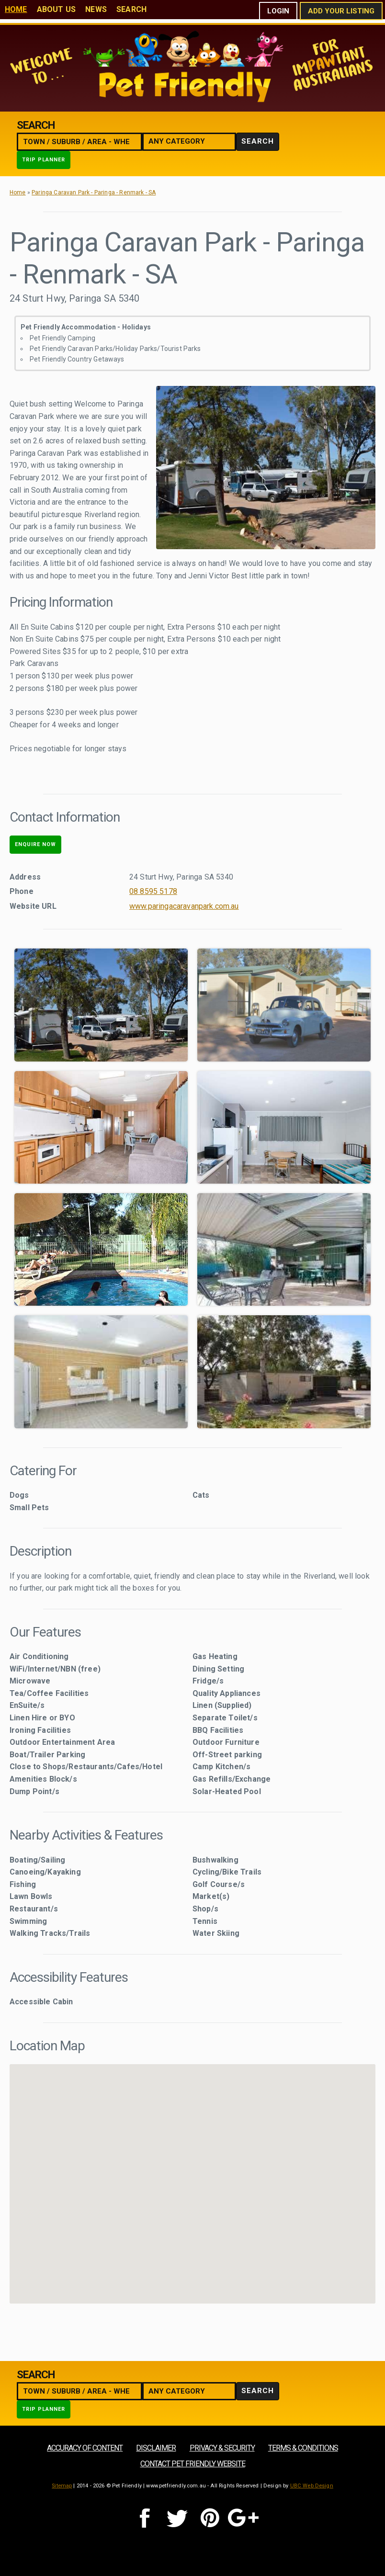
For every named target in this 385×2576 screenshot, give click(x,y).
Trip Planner (43, 160)
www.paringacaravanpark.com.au (184, 906)
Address (25, 876)
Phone (22, 891)
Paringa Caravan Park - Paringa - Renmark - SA (94, 192)
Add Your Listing (341, 11)
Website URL (33, 906)
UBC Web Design (311, 2486)
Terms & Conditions (303, 2447)
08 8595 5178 (153, 891)
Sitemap (62, 2486)
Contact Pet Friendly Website (192, 2463)
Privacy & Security (222, 2447)
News (96, 9)
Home (16, 9)
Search (131, 9)
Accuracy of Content (85, 2447)
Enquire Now (35, 844)
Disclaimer (156, 2447)
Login (278, 11)
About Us (56, 9)
